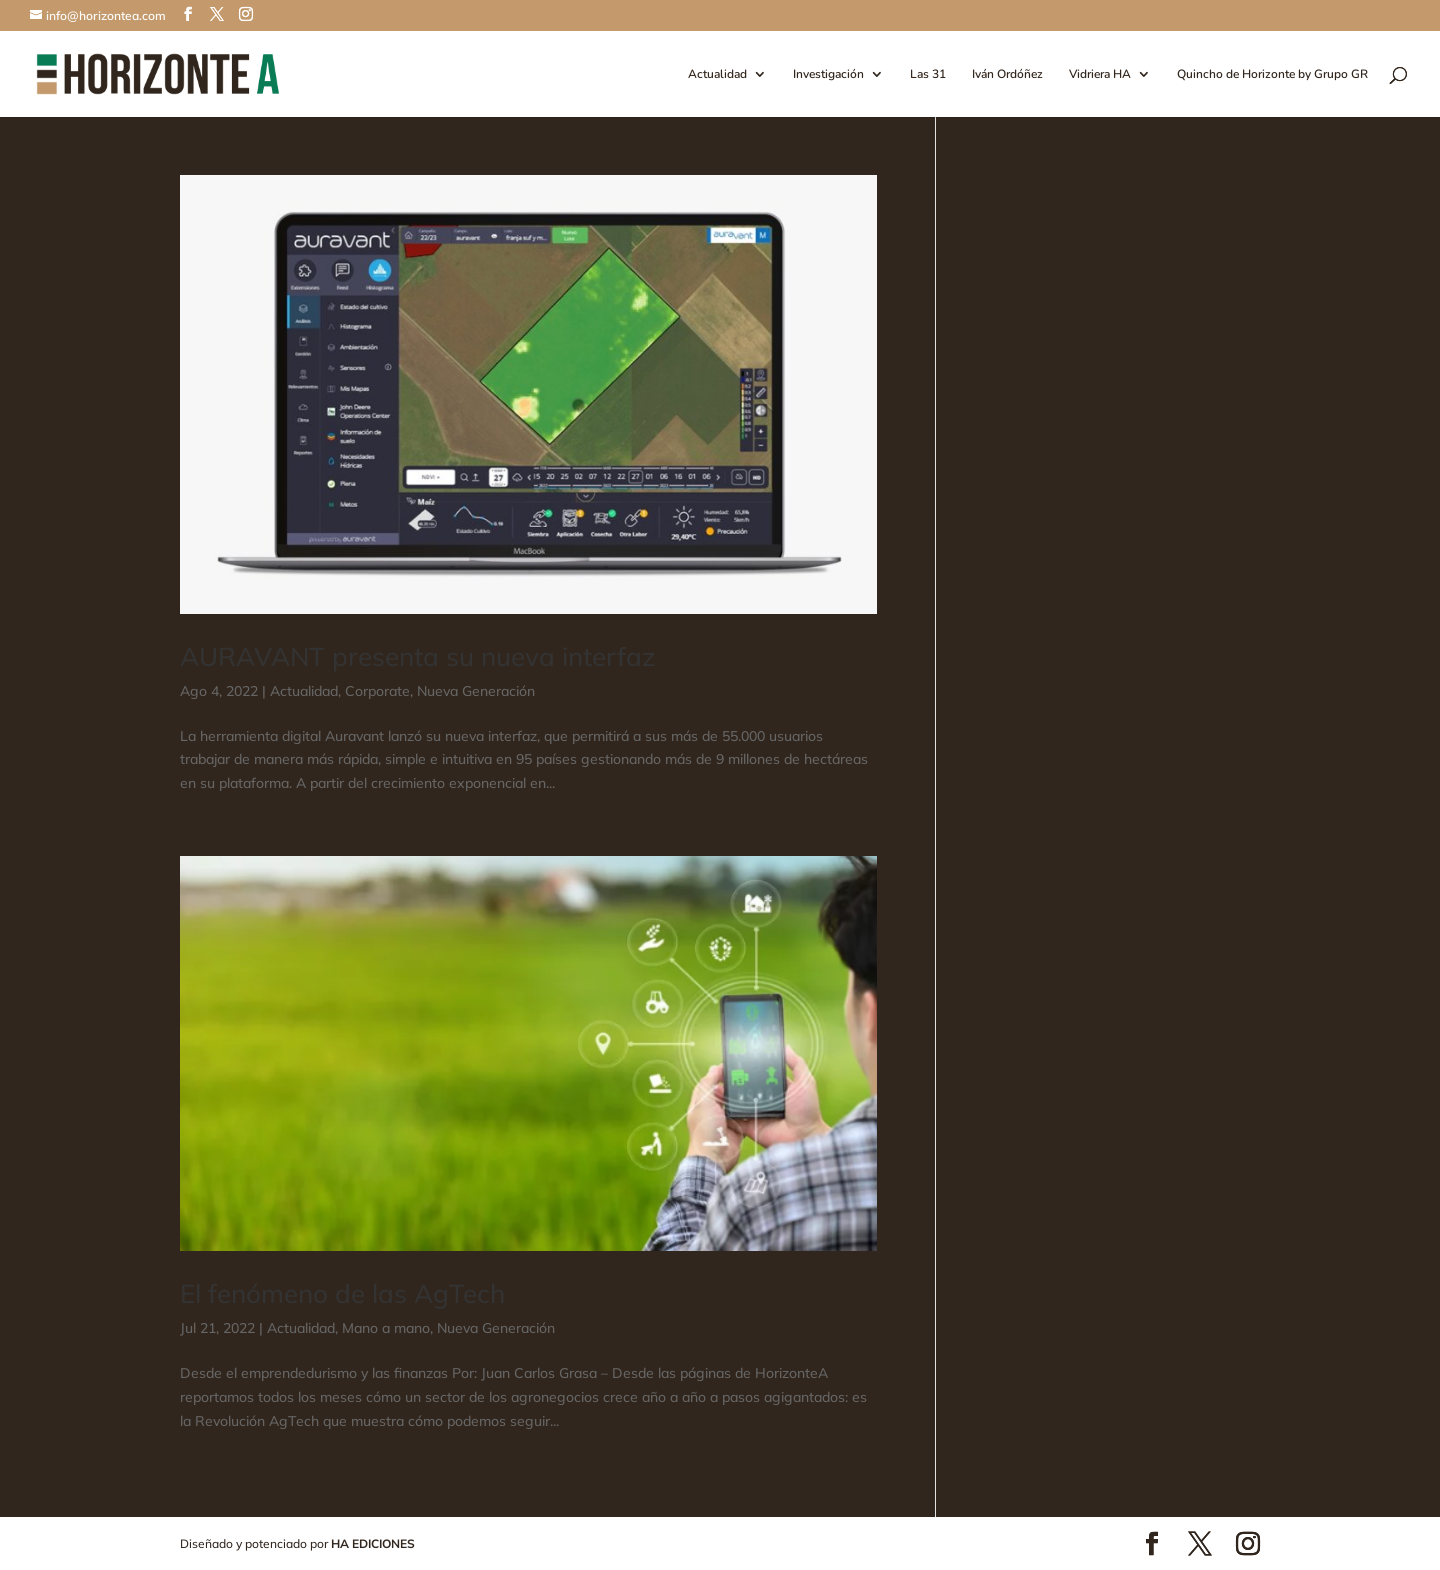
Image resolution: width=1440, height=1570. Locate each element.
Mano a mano (386, 1328)
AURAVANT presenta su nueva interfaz (418, 656)
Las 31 (928, 74)
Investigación (828, 74)
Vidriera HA (1100, 74)
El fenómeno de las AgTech (342, 1293)
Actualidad (717, 74)
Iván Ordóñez (1007, 74)
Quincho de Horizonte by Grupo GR (1272, 74)
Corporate (377, 691)
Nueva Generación (476, 691)
